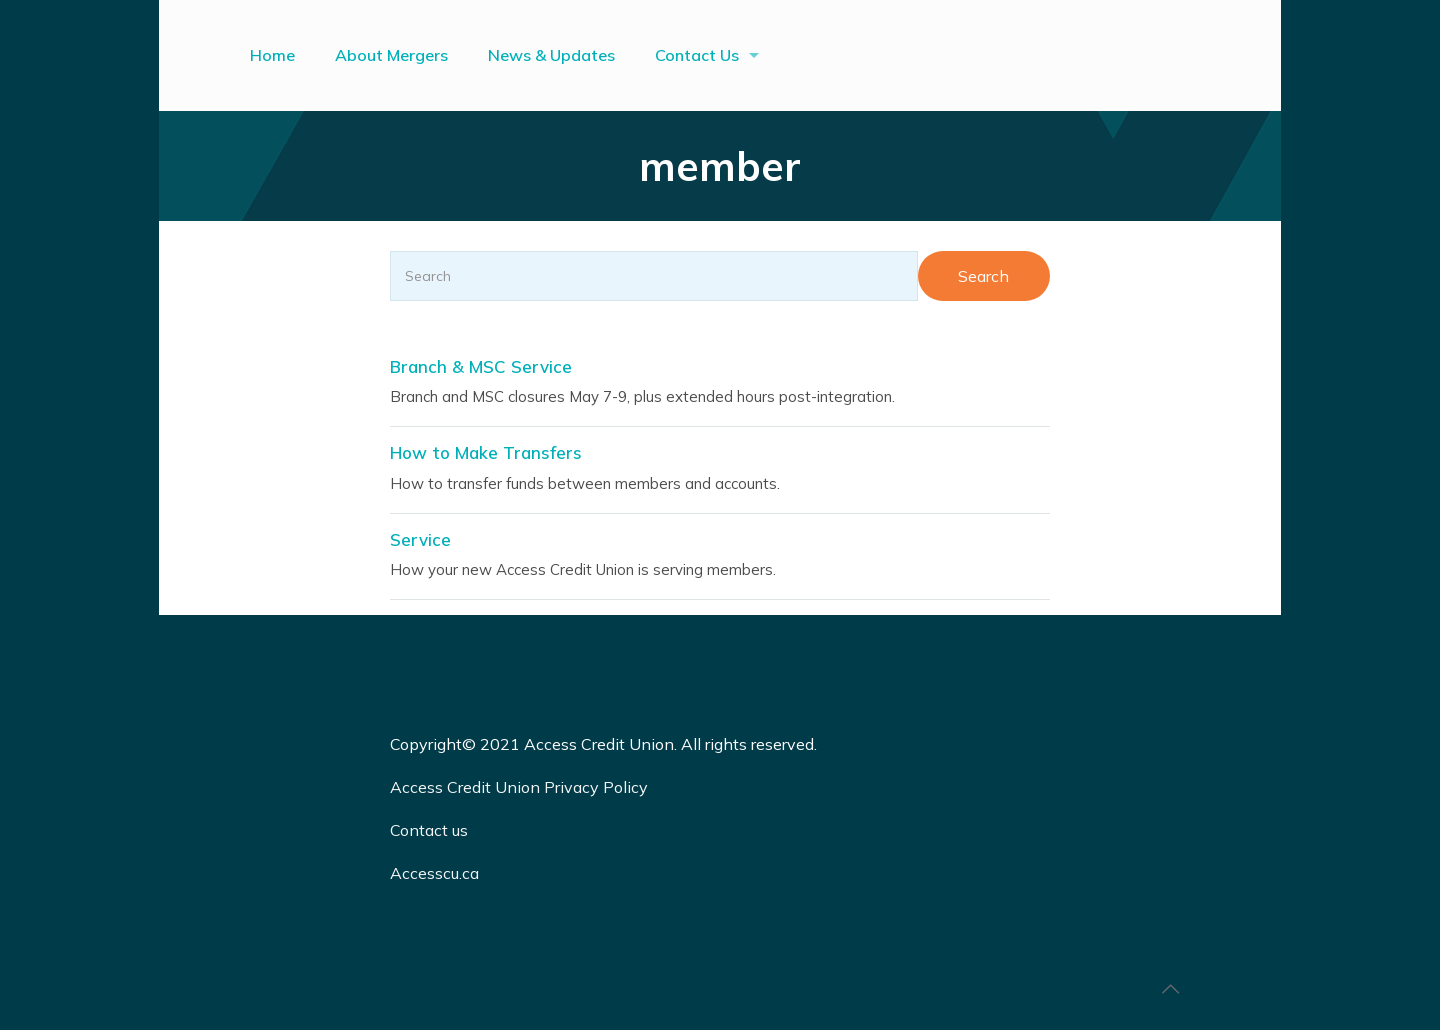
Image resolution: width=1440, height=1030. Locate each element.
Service (420, 539)
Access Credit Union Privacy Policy (519, 787)
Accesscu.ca (434, 873)
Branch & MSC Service (481, 366)
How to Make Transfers (486, 452)
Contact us (431, 830)
